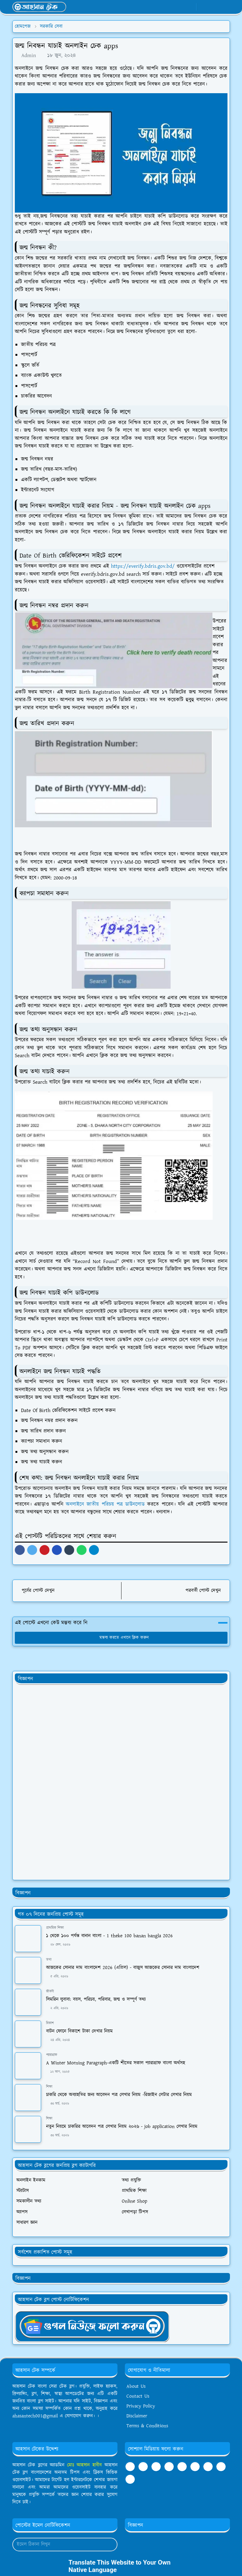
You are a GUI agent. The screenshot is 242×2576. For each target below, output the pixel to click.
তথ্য (48, 1959)
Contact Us (137, 2396)
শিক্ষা (49, 2086)
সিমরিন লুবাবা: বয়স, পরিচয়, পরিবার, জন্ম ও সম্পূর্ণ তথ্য (96, 1999)
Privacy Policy (140, 2406)
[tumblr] (169, 2467)
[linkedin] (182, 2467)
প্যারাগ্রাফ (51, 2055)
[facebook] (169, 7)
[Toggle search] (213, 6)
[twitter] (208, 2467)
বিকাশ (50, 2023)
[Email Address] (58, 2544)
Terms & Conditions (147, 2425)
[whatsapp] (180, 7)
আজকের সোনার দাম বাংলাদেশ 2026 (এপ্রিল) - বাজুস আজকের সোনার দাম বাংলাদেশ (122, 1967)
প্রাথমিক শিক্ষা (55, 1927)
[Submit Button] (110, 2544)
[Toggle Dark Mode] (203, 7)
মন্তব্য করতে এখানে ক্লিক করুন (121, 1638)
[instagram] (221, 2467)
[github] (130, 2479)
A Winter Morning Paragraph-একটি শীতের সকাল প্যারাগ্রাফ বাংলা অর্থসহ (115, 2063)
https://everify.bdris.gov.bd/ (143, 566)
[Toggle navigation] (224, 7)
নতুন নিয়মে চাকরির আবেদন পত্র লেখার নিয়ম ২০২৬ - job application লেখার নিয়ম (121, 2126)
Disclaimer (136, 2416)
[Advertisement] (61, 1782)
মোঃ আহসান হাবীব (85, 2465)
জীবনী (50, 1991)
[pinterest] (195, 2467)
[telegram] (156, 2467)
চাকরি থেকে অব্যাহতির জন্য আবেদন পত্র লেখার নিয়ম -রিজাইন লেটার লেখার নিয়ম (119, 2094)
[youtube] (190, 7)
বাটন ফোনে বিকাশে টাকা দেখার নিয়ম (79, 2031)
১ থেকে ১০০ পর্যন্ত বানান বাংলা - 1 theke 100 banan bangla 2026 (109, 1935)
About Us (136, 2386)
